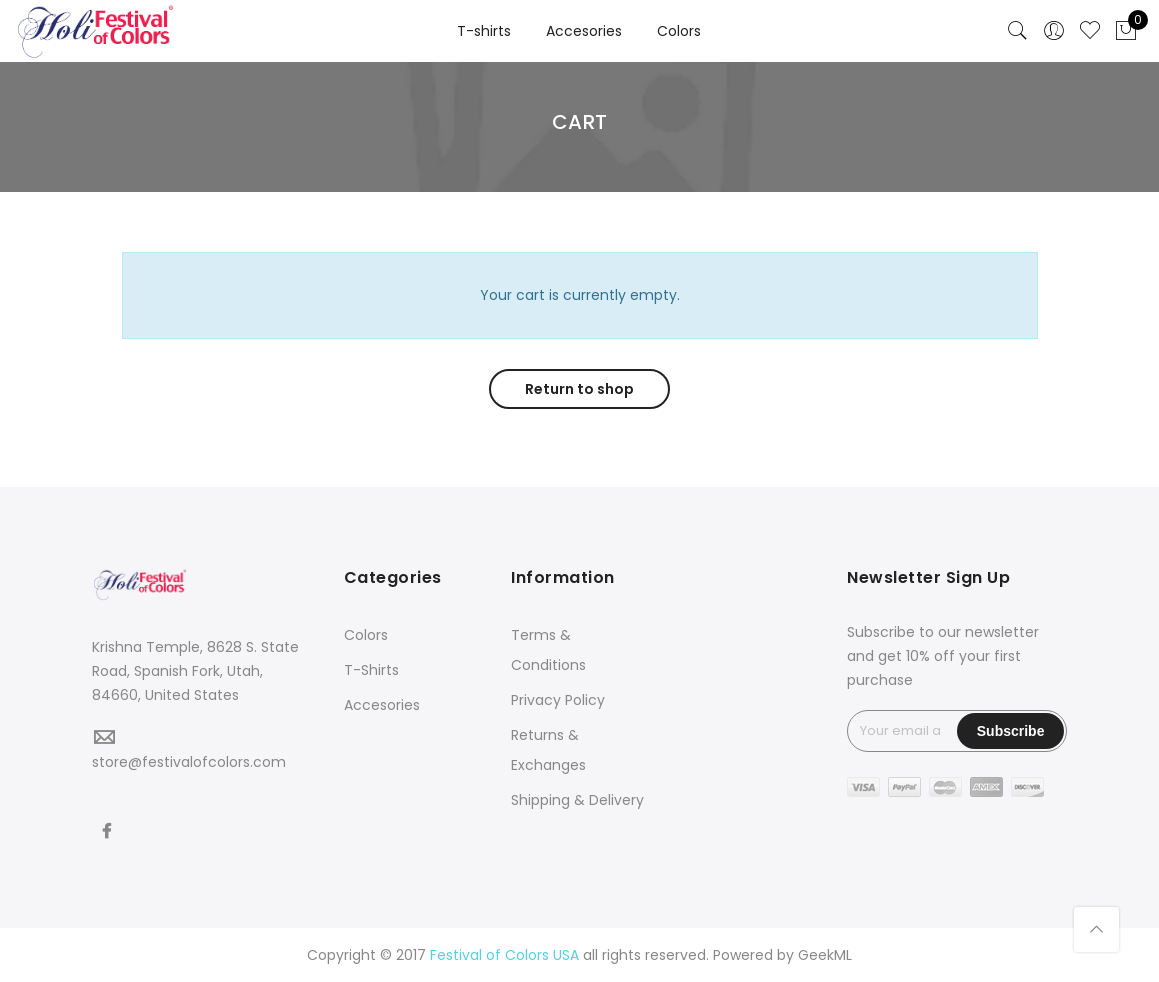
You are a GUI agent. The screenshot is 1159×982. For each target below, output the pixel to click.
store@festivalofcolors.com (189, 762)
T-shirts (484, 31)
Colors (679, 31)
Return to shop (579, 389)
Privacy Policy (558, 700)
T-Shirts (371, 670)
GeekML (825, 955)
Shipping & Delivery (577, 800)
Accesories (584, 31)
